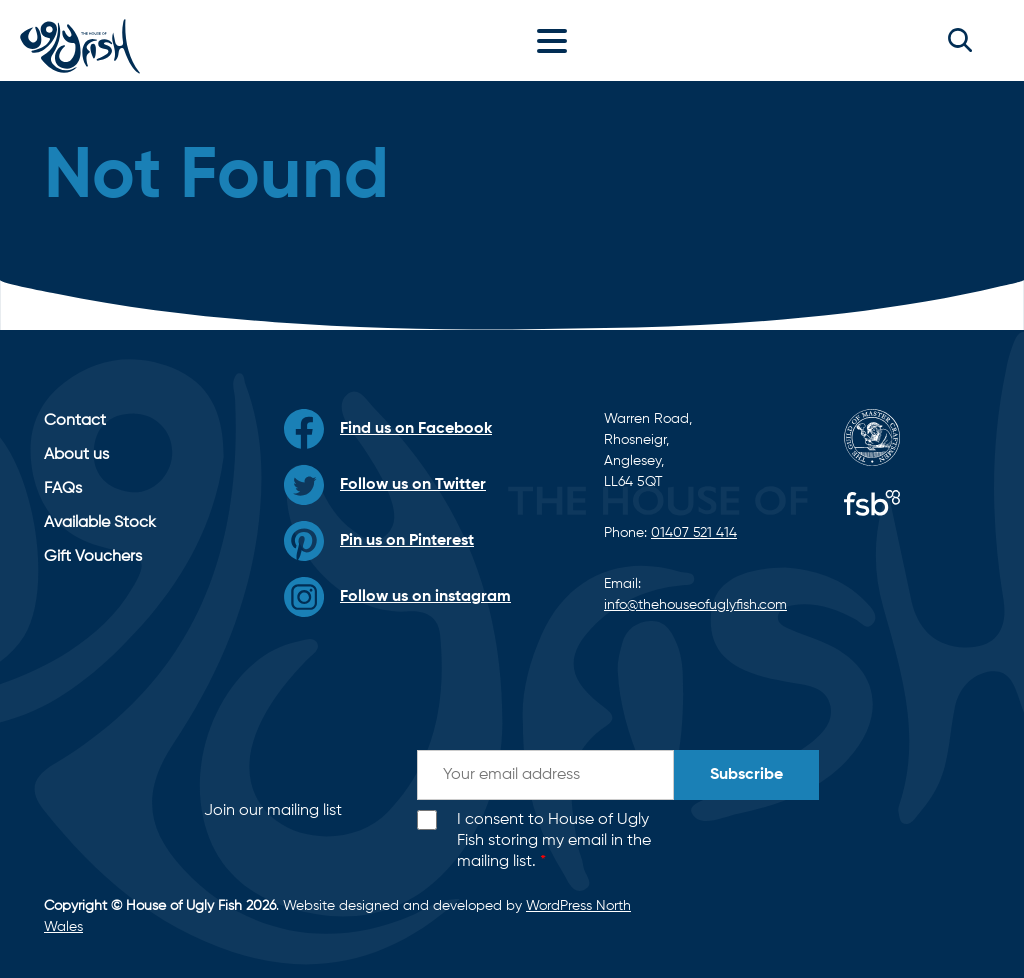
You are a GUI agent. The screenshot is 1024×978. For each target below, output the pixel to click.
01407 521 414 (694, 533)
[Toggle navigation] (557, 40)
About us (76, 455)
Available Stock (100, 523)
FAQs (63, 489)
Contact (75, 421)
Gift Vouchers (93, 557)
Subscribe (746, 775)
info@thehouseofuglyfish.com (695, 605)
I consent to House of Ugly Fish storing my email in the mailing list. (554, 841)
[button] (960, 40)
